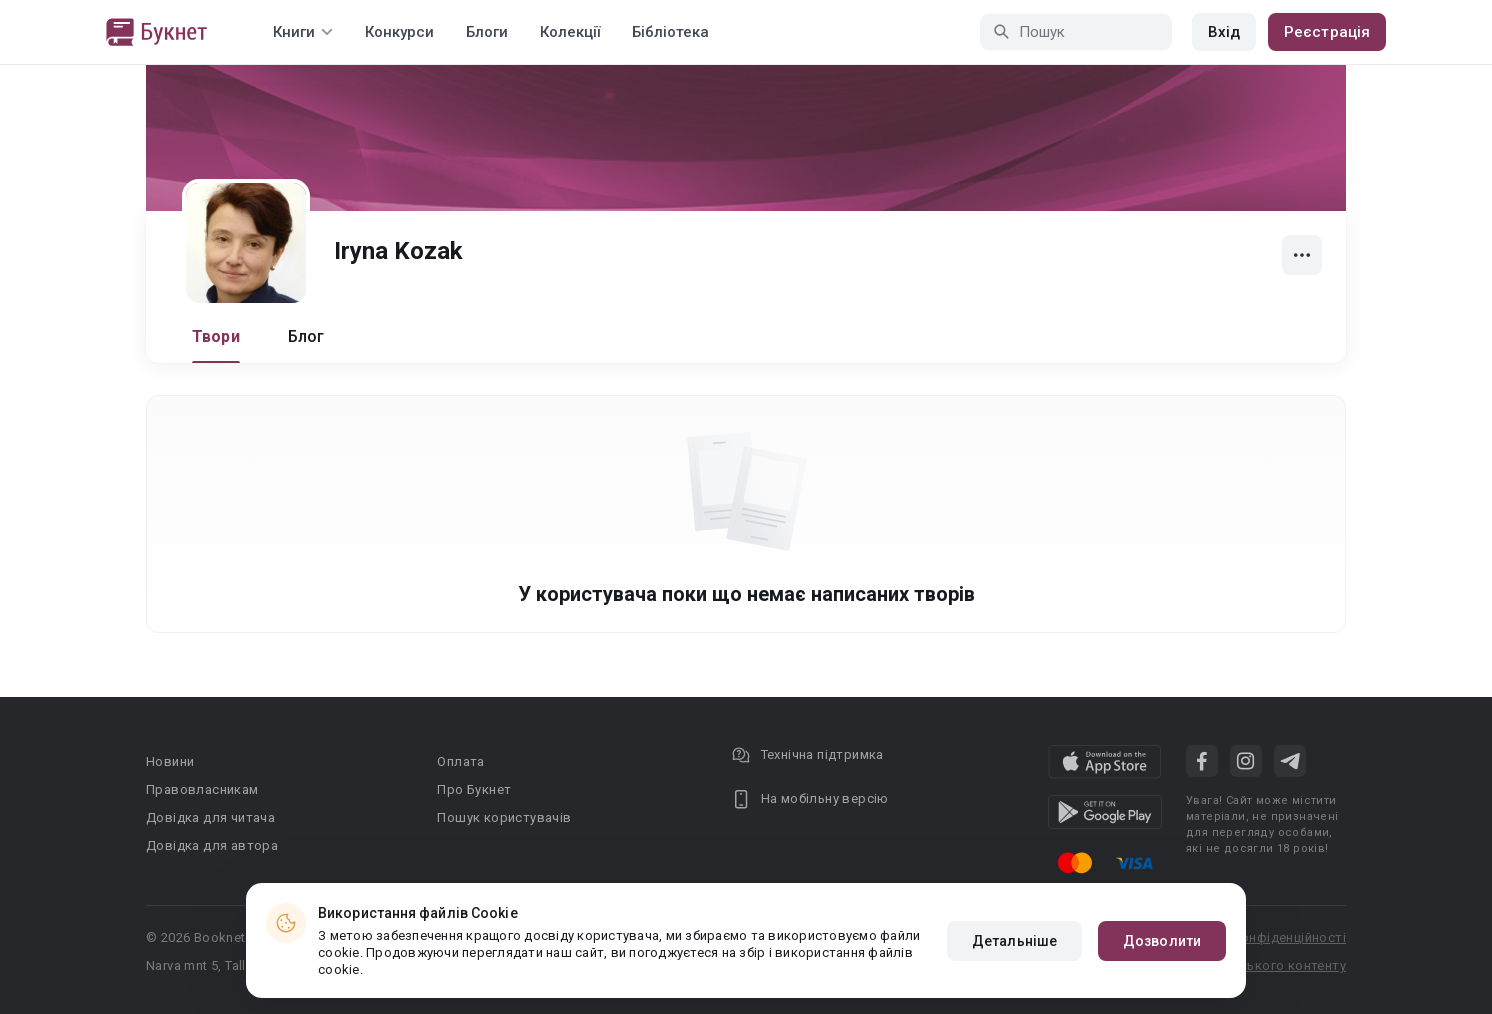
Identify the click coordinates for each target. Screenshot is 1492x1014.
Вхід (1224, 32)
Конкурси (399, 32)
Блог (306, 336)
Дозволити (1162, 941)
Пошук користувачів (504, 817)
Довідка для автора (212, 845)
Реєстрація (1327, 32)
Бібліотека (670, 32)
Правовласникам (202, 789)
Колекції (570, 32)
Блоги (487, 32)
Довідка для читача (210, 817)
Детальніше (1014, 941)
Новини (170, 761)
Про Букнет (474, 789)
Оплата (460, 761)
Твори (216, 336)
